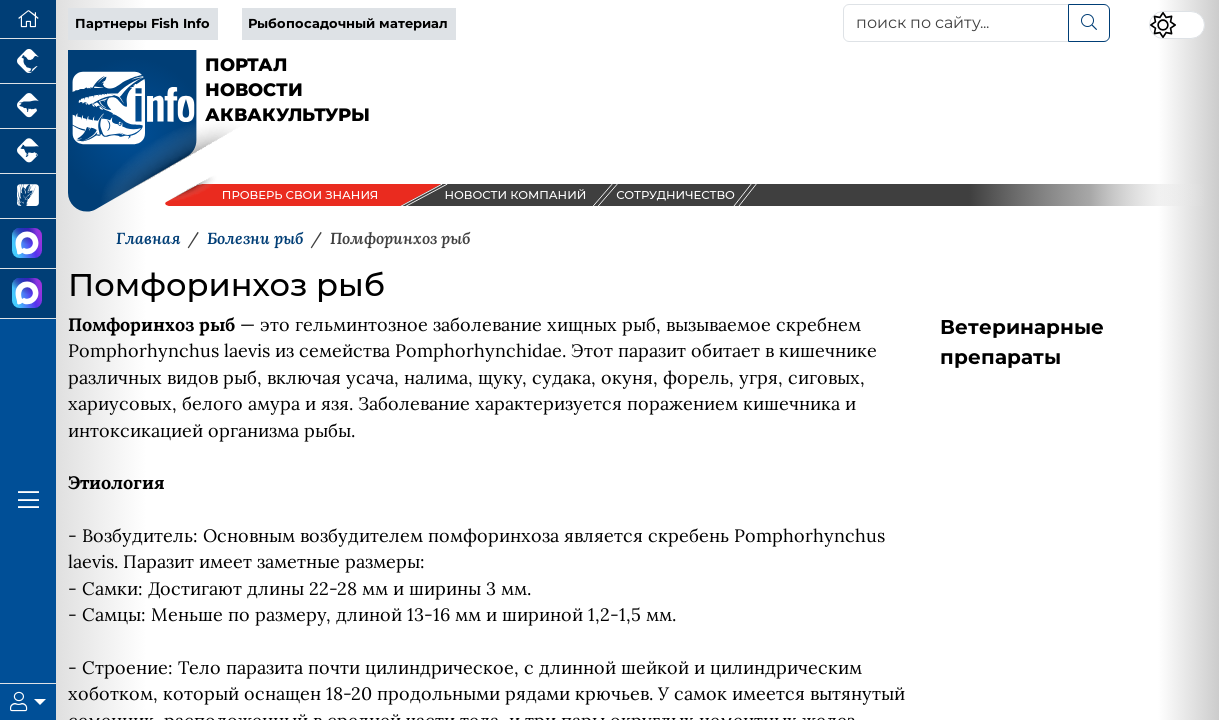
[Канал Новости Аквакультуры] (28, 244)
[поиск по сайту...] (956, 23)
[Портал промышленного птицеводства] (28, 61)
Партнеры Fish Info (142, 23)
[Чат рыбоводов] (28, 294)
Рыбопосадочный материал (348, 23)
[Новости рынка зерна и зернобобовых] (28, 196)
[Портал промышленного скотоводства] (28, 151)
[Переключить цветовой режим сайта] (1177, 25)
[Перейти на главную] (28, 19)
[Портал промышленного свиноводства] (28, 106)
